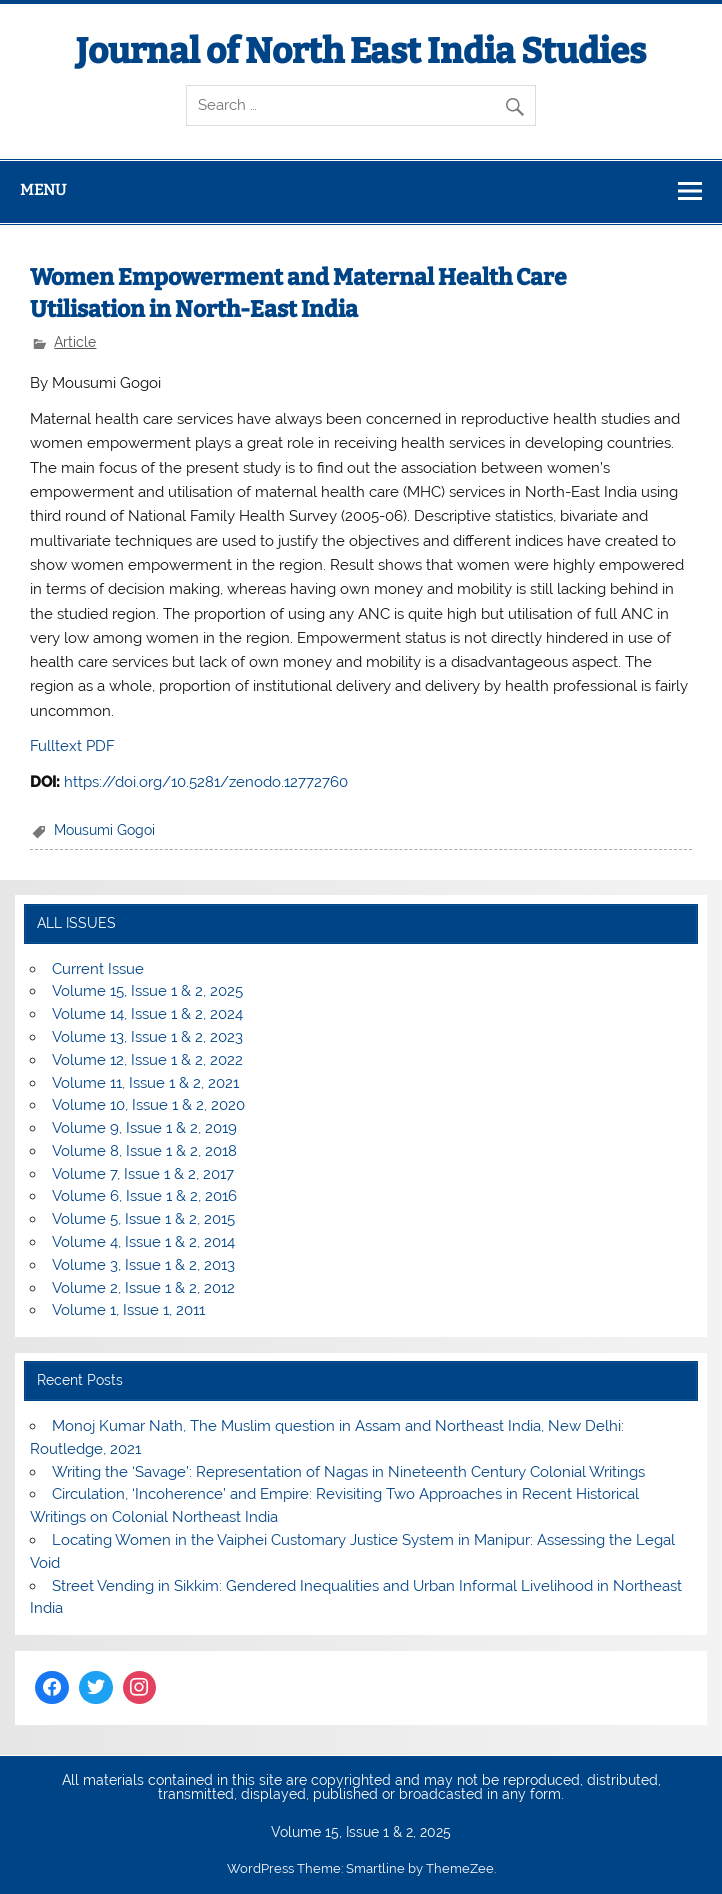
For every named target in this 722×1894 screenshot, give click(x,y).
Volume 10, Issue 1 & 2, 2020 (148, 1105)
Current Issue (98, 969)
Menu (43, 190)
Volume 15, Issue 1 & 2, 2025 (147, 991)
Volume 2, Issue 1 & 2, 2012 (143, 1288)
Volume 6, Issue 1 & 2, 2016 (144, 1196)
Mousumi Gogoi (104, 830)
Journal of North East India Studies (361, 51)
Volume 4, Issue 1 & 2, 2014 (143, 1242)
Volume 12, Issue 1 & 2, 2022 (147, 1060)
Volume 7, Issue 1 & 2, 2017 (143, 1174)
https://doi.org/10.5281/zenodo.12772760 (206, 782)
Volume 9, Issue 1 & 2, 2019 (144, 1128)
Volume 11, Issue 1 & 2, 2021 (145, 1083)
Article (75, 342)
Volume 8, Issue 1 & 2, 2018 (144, 1151)
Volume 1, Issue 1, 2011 (128, 1310)
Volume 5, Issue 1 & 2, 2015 (143, 1219)
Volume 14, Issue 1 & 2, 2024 (147, 1014)
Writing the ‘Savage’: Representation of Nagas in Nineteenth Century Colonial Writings (348, 1472)
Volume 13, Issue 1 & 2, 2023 (147, 1037)
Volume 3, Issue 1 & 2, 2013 (143, 1265)
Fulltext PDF (72, 746)
